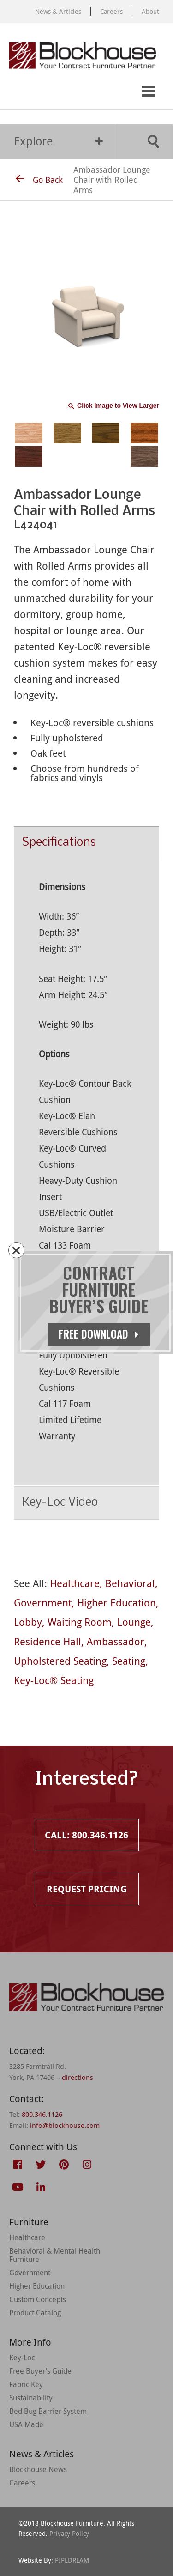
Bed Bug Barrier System (48, 2411)
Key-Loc (22, 2357)
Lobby (28, 1622)
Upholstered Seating (60, 1660)
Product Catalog (35, 2313)
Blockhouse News (38, 2469)
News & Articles (58, 11)
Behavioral (130, 1583)
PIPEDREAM (72, 2560)
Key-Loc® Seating (54, 1680)
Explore (58, 141)
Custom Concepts (37, 2299)
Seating (128, 1660)
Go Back (39, 180)
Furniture (28, 2222)
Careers (111, 11)
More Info (30, 2342)
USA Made (26, 2424)
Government (43, 1602)
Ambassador (115, 1641)
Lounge (134, 1622)
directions (77, 2077)
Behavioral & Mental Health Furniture (54, 2255)
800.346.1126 (42, 2114)
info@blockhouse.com (65, 2125)
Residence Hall (47, 1641)
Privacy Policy (69, 2533)
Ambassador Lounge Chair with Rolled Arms (111, 179)
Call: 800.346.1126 (17, 91)
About (150, 11)
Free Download (99, 1334)
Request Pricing (54, 91)
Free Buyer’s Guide (40, 2371)
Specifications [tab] (86, 842)
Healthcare (75, 1583)
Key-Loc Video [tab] (86, 1503)
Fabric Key (26, 2384)
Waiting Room (80, 1622)
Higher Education (116, 1602)
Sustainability (31, 2398)
